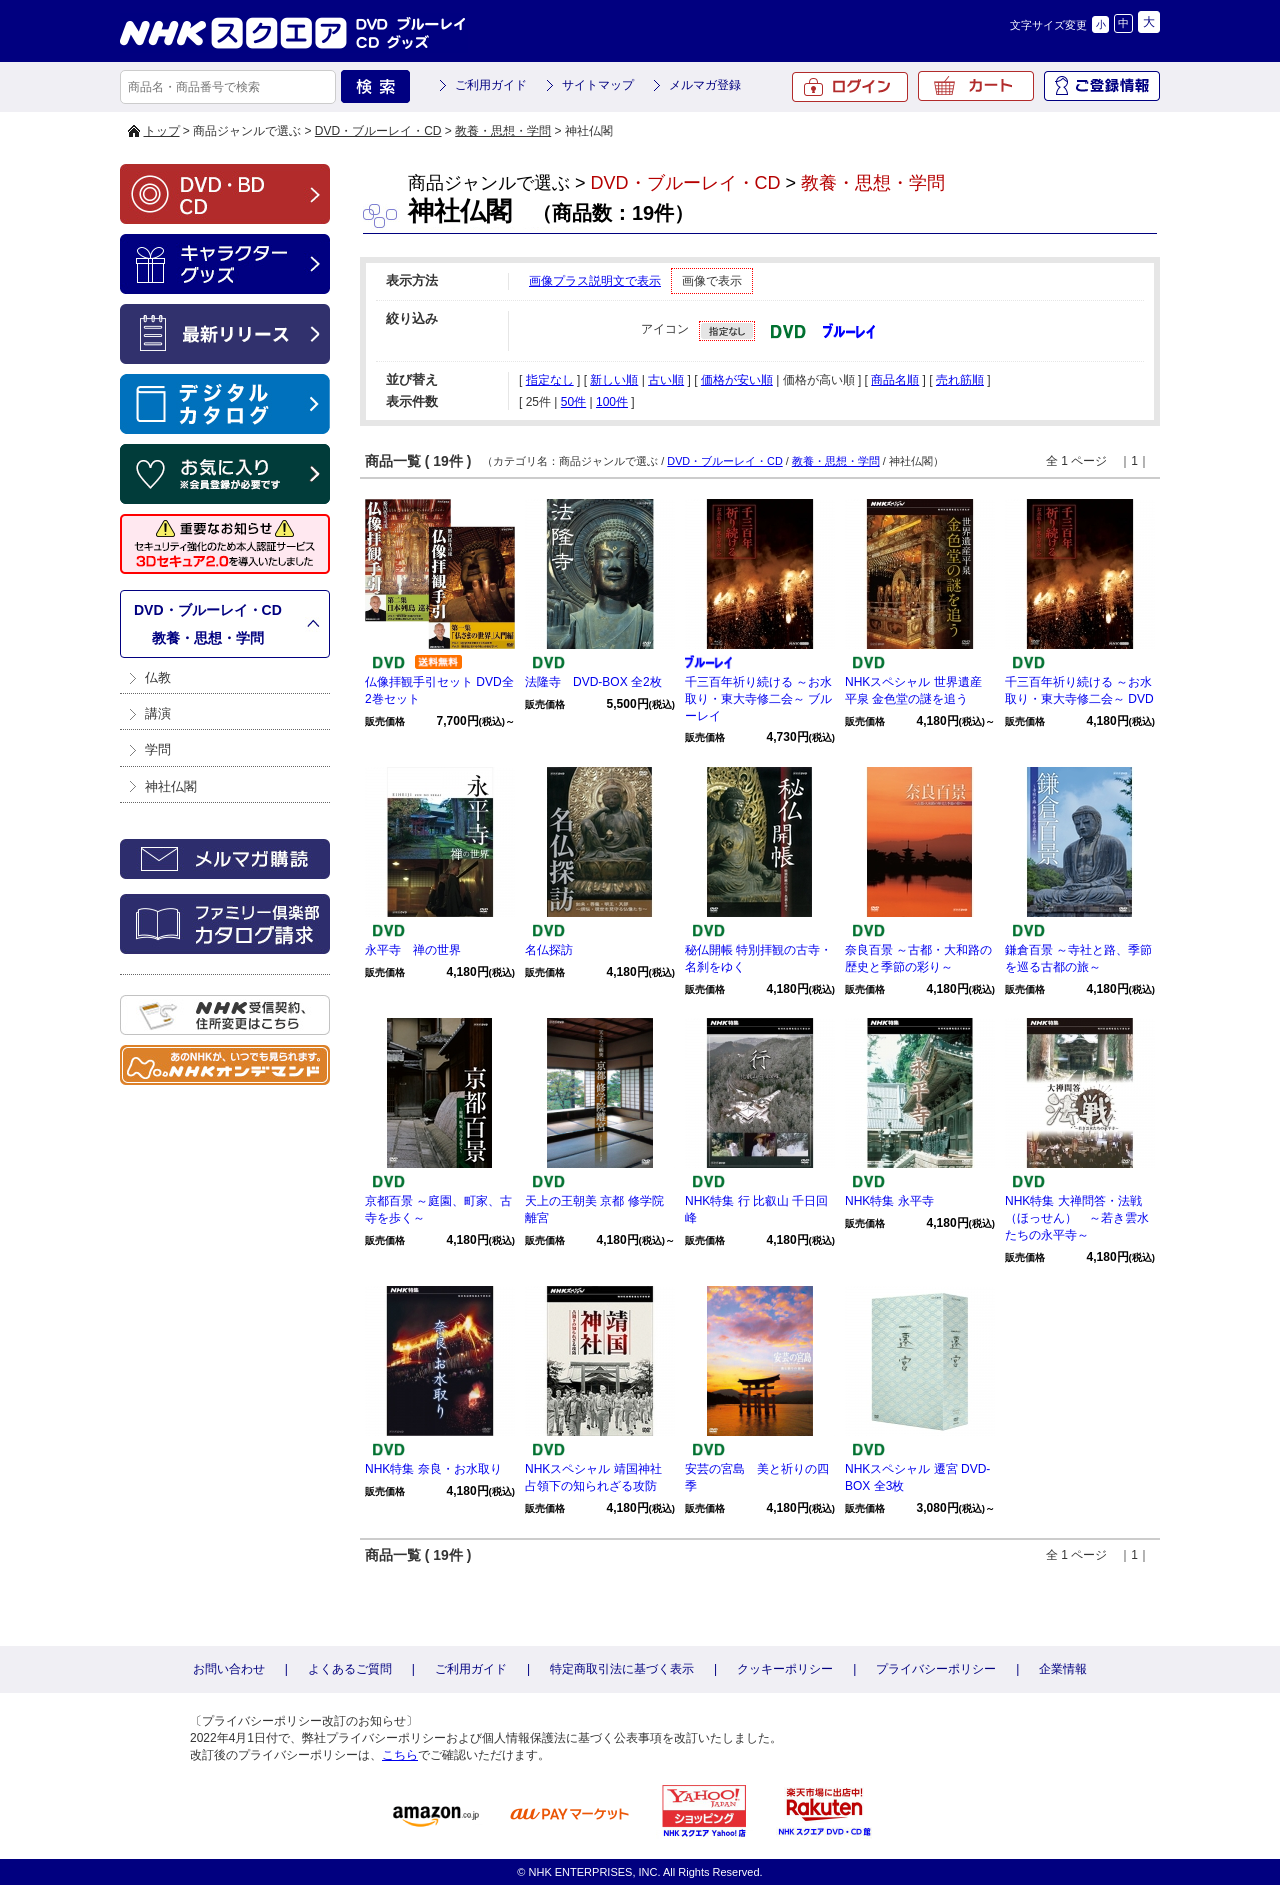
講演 (158, 713)
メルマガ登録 (705, 85)
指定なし (550, 380)
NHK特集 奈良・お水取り (433, 1469)
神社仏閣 (171, 786)
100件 (612, 402)
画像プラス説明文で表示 (595, 281)
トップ (162, 131)
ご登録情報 (1102, 86)
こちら (400, 1755)
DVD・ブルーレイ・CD (378, 131)
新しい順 (614, 380)
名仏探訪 (549, 950)
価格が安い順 (737, 380)
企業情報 (1063, 1669)
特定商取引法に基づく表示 (622, 1669)
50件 (573, 402)
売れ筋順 (960, 380)
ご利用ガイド (491, 85)
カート (976, 86)
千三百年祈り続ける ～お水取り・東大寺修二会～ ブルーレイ (758, 699)
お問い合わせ (229, 1669)
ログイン (850, 87)
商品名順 (895, 380)
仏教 (158, 677)
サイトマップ (598, 85)
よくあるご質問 (350, 1669)
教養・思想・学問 (503, 131)
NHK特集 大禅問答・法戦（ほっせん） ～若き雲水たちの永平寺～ (1077, 1218)
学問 (158, 749)
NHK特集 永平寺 (889, 1201)
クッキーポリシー (785, 1669)
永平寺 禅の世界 (413, 950)
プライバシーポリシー (936, 1669)
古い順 (666, 380)
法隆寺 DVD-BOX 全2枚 (593, 682)
